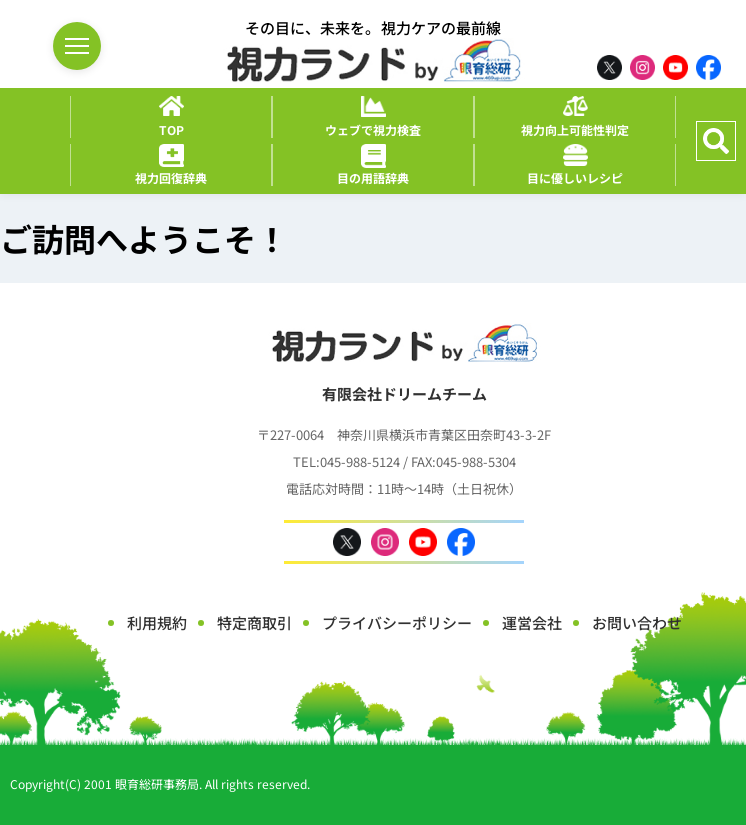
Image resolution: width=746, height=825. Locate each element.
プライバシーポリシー (397, 622)
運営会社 (532, 622)
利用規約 (157, 622)
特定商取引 (254, 622)
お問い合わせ (637, 622)
